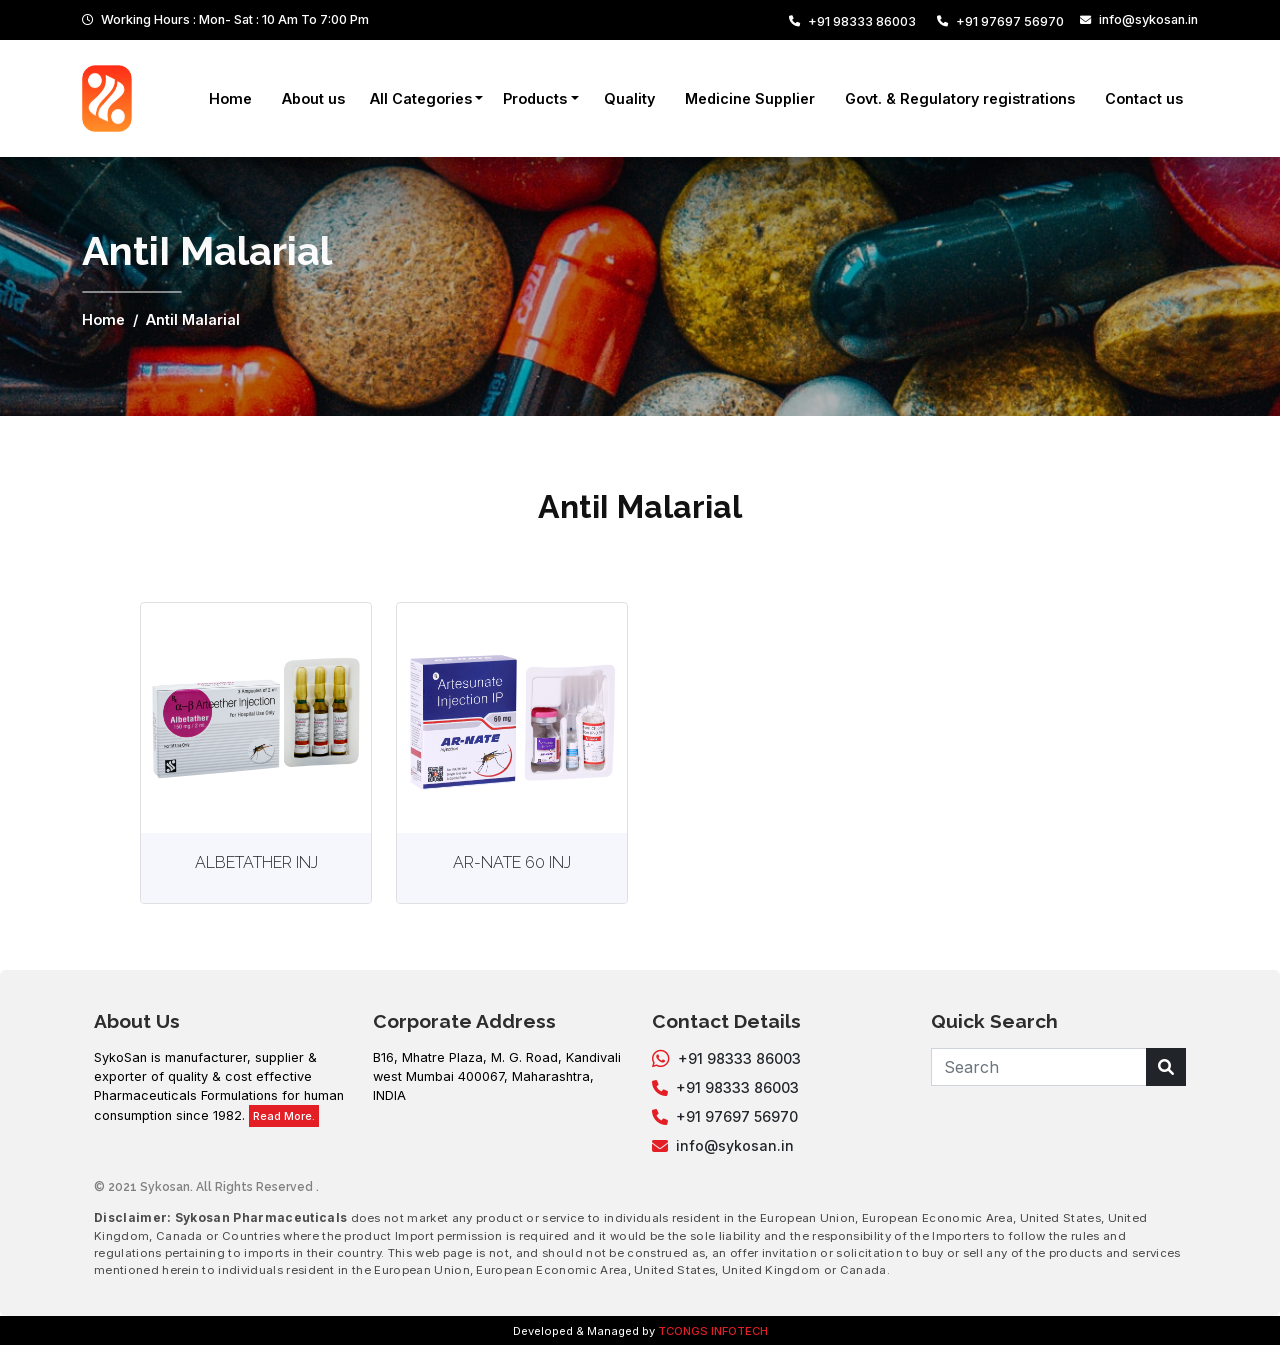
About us (313, 98)
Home (230, 98)
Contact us (1144, 98)
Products (535, 98)
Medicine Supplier (750, 98)
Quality (629, 98)
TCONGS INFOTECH (713, 1331)
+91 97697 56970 (1000, 21)
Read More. (284, 1116)
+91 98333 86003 (852, 21)
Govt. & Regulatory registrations (960, 98)
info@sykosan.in (1139, 19)
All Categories (421, 98)
